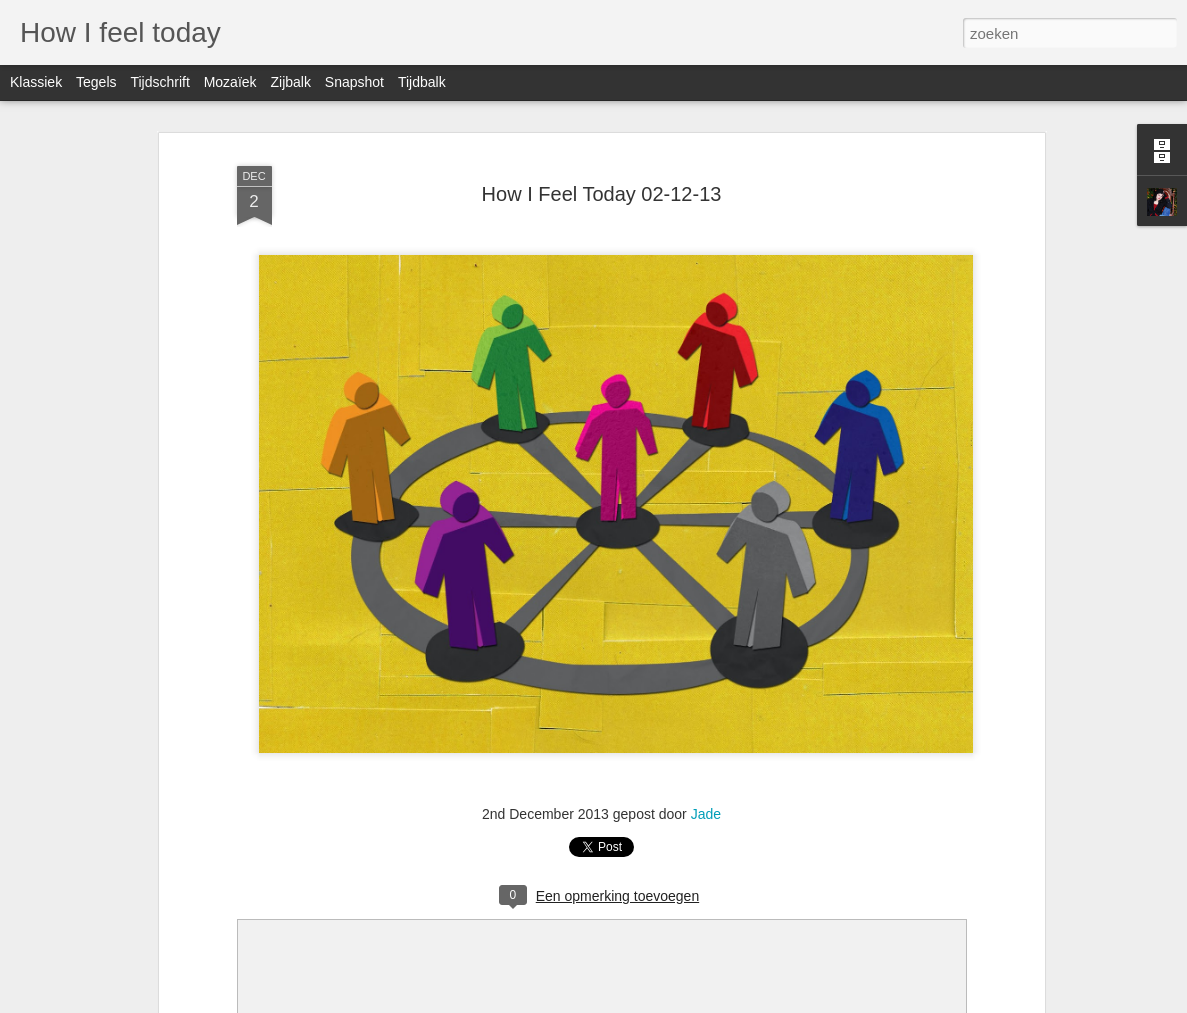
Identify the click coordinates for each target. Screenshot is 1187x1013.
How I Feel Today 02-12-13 (602, 194)
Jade (706, 814)
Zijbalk (290, 82)
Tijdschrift (159, 82)
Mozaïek (230, 82)
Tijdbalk (422, 82)
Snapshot (354, 82)
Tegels (96, 82)
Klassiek (36, 82)
